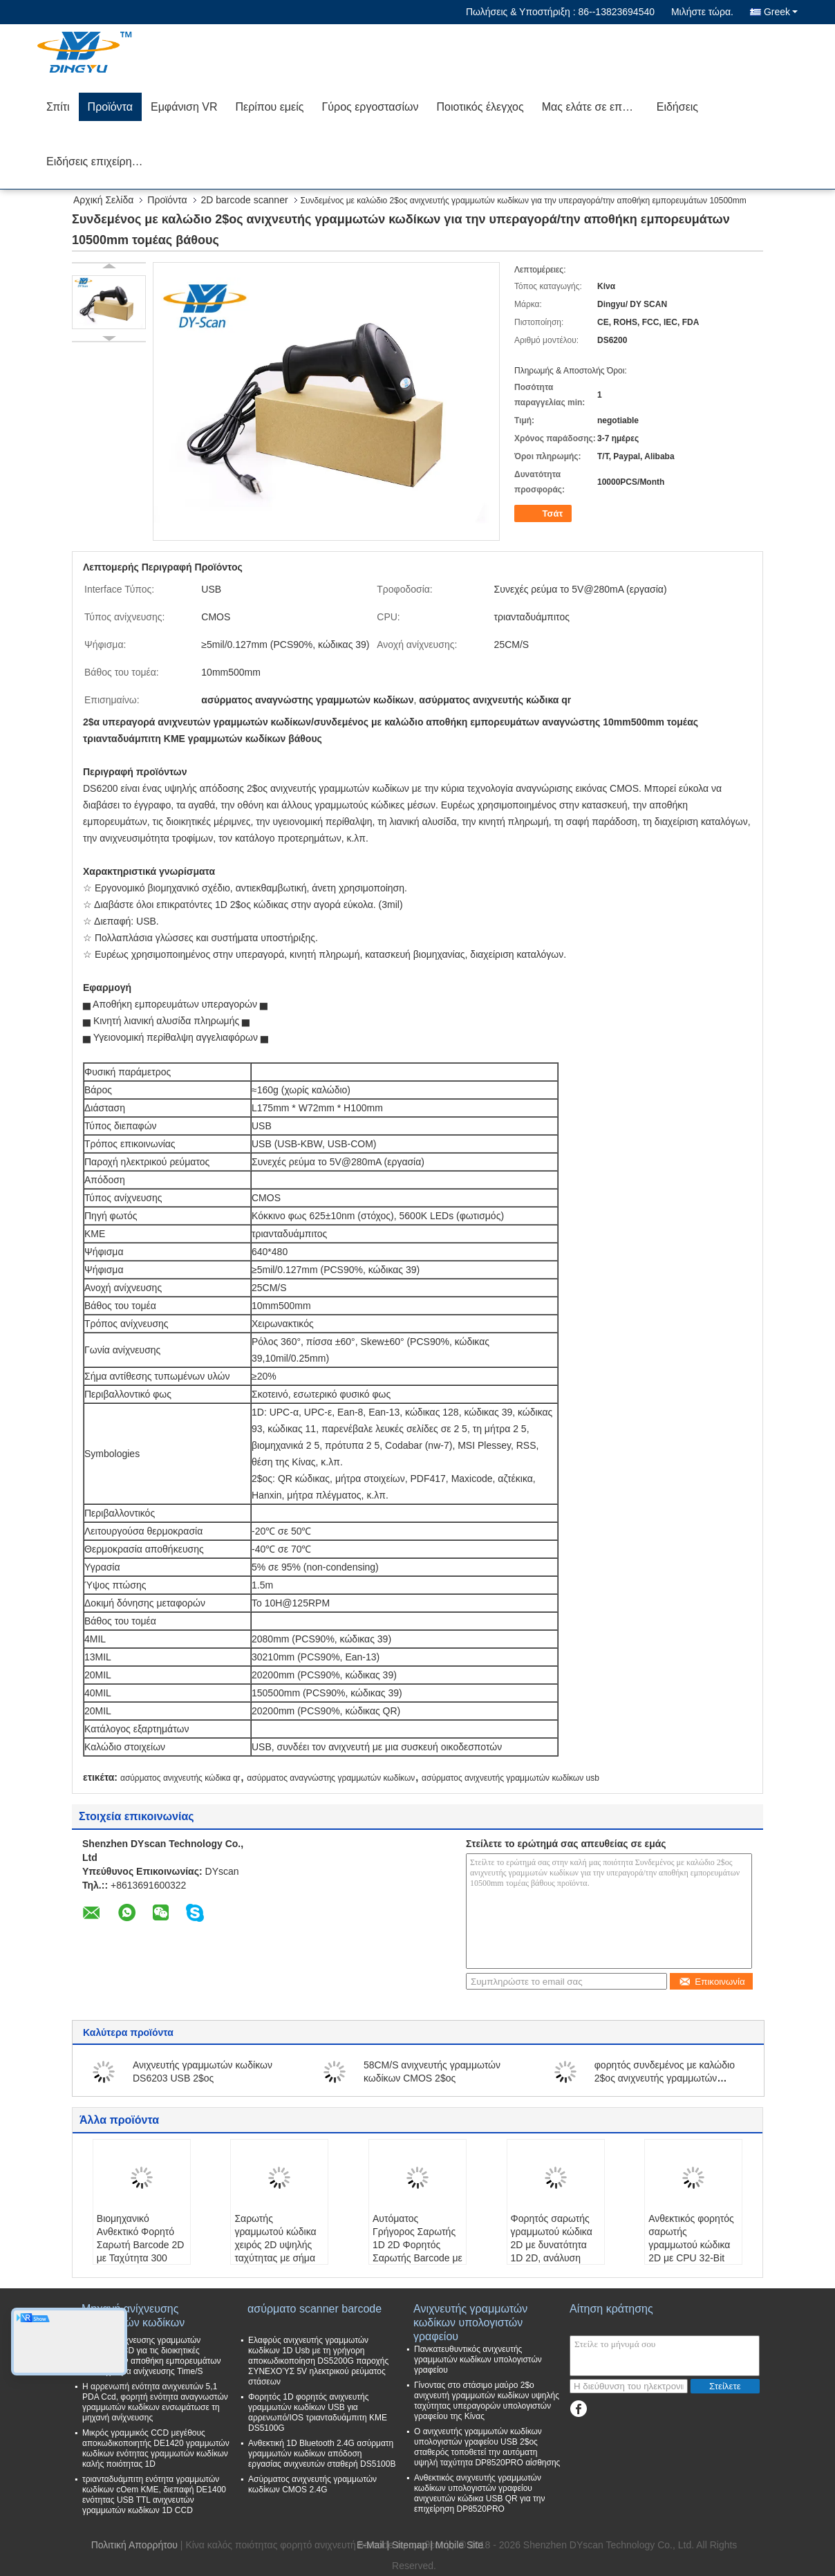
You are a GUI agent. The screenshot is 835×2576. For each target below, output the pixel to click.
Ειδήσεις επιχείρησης (98, 161)
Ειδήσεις (677, 107)
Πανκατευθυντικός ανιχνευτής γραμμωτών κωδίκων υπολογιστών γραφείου (478, 2359)
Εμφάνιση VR (184, 107)
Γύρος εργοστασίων (369, 107)
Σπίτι (58, 107)
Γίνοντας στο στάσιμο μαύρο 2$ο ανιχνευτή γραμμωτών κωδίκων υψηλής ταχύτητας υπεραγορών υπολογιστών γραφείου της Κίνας (486, 2400)
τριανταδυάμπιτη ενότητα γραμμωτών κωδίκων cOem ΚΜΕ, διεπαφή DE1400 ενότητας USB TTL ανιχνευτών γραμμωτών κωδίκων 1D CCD (154, 2494)
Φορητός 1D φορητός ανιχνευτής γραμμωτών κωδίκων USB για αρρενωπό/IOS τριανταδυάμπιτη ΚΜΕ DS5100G (317, 2412)
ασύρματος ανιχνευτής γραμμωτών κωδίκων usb (510, 1778)
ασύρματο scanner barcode (314, 2309)
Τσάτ (544, 514)
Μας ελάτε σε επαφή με (595, 107)
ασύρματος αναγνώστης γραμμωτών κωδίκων (331, 1778)
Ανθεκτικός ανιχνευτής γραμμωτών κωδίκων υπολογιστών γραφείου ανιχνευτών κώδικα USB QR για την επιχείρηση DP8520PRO (479, 2493)
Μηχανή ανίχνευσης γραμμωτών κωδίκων (133, 2315)
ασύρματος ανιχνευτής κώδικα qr (180, 1778)
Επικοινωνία (711, 1981)
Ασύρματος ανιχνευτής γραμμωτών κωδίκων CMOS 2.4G (312, 2484)
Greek (781, 11)
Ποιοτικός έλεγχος (479, 107)
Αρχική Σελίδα (103, 199)
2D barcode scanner (244, 199)
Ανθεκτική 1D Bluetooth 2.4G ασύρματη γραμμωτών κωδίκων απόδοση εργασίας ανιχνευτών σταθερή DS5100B (321, 2453)
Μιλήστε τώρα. (702, 11)
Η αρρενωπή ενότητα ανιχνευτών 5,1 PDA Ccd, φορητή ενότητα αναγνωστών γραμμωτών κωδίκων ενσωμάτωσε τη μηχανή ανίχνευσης (155, 2402)
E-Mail (370, 2544)
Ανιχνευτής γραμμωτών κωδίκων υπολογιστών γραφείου (470, 2316)
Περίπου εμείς (269, 107)
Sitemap (409, 2544)
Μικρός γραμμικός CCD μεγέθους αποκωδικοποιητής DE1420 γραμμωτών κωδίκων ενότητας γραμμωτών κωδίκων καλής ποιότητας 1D (155, 2448)
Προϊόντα (110, 107)
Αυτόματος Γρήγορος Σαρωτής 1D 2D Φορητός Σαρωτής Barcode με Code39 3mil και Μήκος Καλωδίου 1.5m (417, 2258)
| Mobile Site (456, 2544)
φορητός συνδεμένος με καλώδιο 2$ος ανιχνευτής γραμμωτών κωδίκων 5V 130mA (664, 2078)
